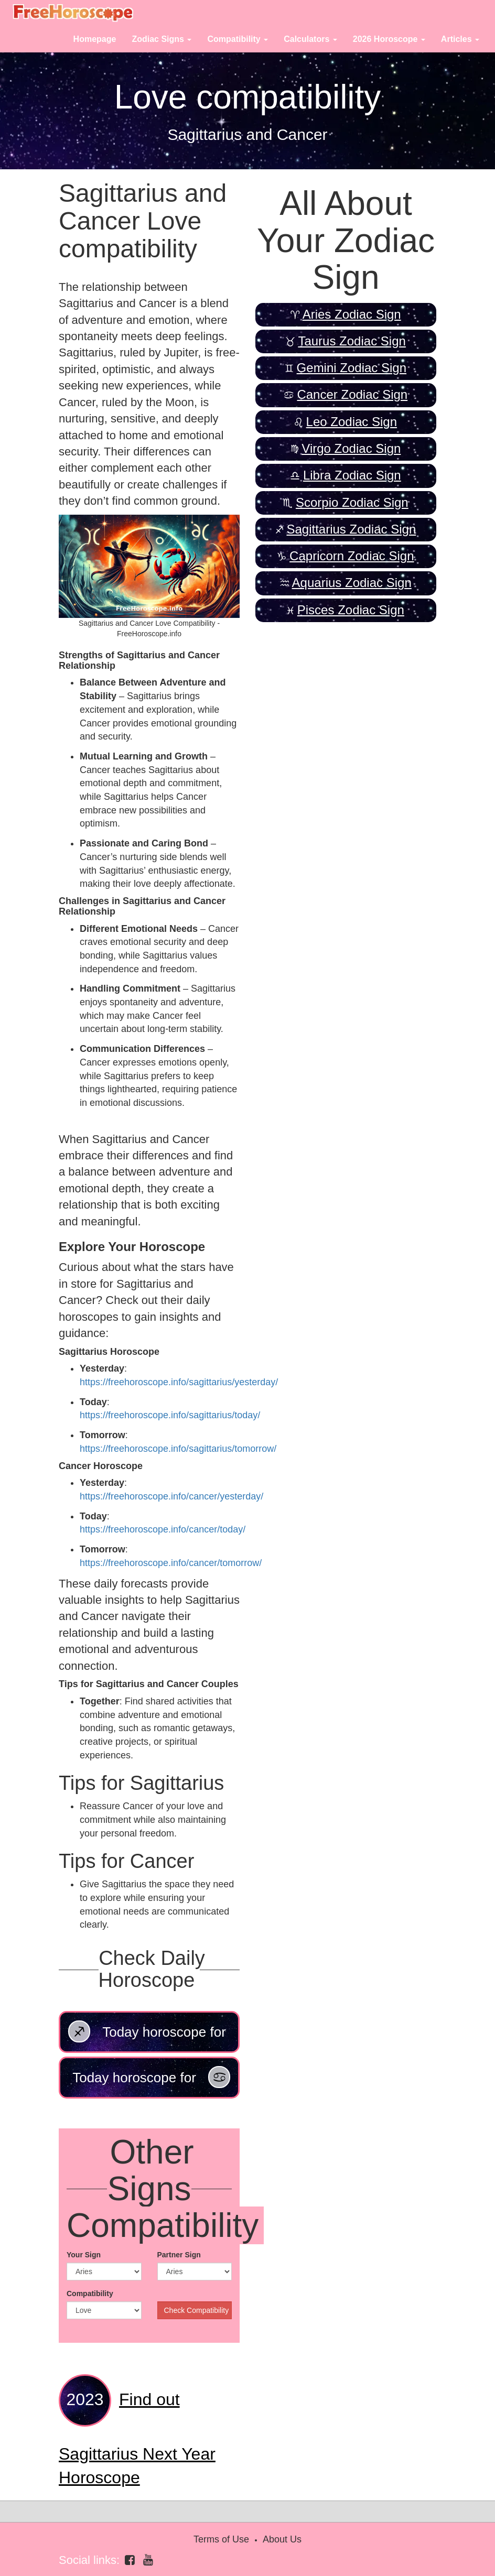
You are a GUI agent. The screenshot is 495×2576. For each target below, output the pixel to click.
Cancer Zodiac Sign (352, 394)
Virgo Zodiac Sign (351, 448)
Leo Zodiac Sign (351, 422)
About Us (282, 2539)
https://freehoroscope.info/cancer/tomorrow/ (171, 1563)
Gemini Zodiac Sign (351, 368)
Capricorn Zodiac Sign (351, 556)
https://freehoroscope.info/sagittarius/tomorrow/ (178, 1448)
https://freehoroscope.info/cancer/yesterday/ (171, 1496)
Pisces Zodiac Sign (350, 610)
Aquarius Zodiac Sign (352, 582)
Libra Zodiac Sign (352, 475)
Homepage (94, 39)
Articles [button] (460, 39)
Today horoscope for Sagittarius (147, 2036)
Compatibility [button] (237, 39)
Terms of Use (221, 2539)
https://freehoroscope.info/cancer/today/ (162, 1529)
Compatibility (90, 2293)
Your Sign (84, 2255)
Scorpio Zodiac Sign (352, 502)
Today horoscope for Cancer (151, 2082)
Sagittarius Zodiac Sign (351, 529)
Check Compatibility (196, 2310)
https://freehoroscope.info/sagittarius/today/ (170, 1415)
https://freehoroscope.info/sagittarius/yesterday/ (179, 1382)
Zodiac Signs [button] (161, 39)
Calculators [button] (310, 39)
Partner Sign (179, 2255)
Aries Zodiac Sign (352, 314)
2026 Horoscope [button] (389, 39)
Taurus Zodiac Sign (351, 341)
